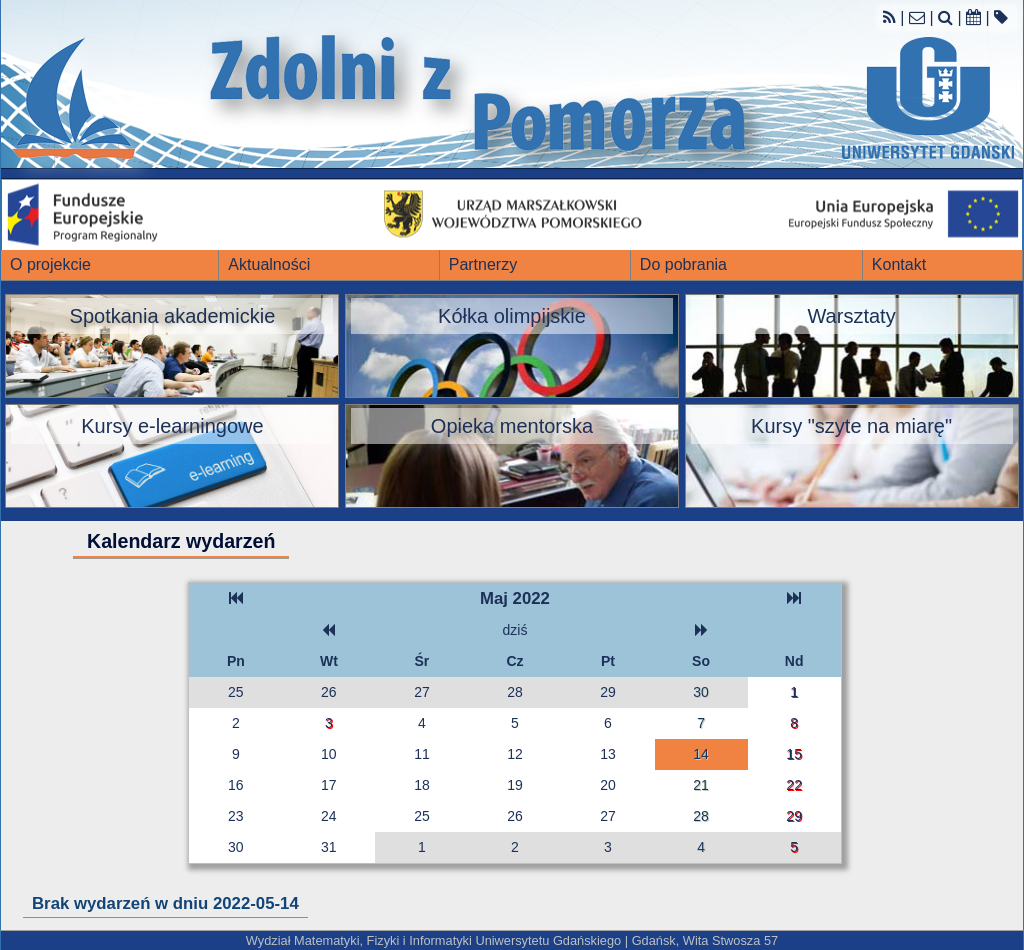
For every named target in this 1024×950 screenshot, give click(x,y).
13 (608, 754)
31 (329, 847)
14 (701, 754)
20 (608, 785)
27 (422, 692)
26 (329, 692)
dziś (515, 630)
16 (236, 785)
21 (701, 785)
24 (329, 816)
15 (794, 754)
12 (515, 754)
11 (422, 754)
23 (236, 816)
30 (701, 692)
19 (515, 785)
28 (515, 692)
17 (329, 785)
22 (794, 785)
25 (236, 692)
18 (422, 785)
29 (608, 692)
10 (329, 754)
